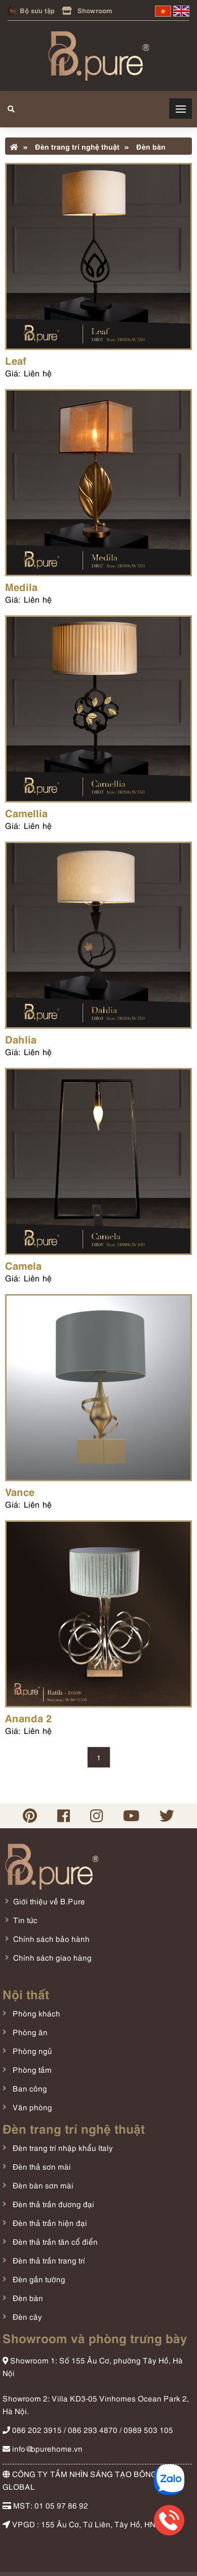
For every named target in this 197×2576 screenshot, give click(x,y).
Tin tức (25, 1919)
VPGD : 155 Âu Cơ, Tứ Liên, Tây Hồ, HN (79, 2524)
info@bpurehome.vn (43, 2448)
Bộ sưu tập (31, 10)
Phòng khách (35, 2013)
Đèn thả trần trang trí (48, 2260)
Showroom (87, 10)
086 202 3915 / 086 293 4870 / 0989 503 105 (88, 2429)
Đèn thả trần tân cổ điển (54, 2241)
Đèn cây (26, 2316)
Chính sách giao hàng (52, 1957)
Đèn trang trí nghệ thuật (71, 146)
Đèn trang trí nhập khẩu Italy (62, 2147)
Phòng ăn (29, 2032)
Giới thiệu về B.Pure (49, 1901)
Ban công (29, 2088)
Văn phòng (31, 2107)
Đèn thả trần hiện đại (49, 2222)
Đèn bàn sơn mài (42, 2185)
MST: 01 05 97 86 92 (45, 2505)
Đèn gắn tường (38, 2279)
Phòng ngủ (31, 2050)
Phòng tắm (31, 2069)
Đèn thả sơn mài (41, 2166)
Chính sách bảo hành (51, 1938)
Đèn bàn (145, 146)
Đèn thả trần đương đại (52, 2204)
